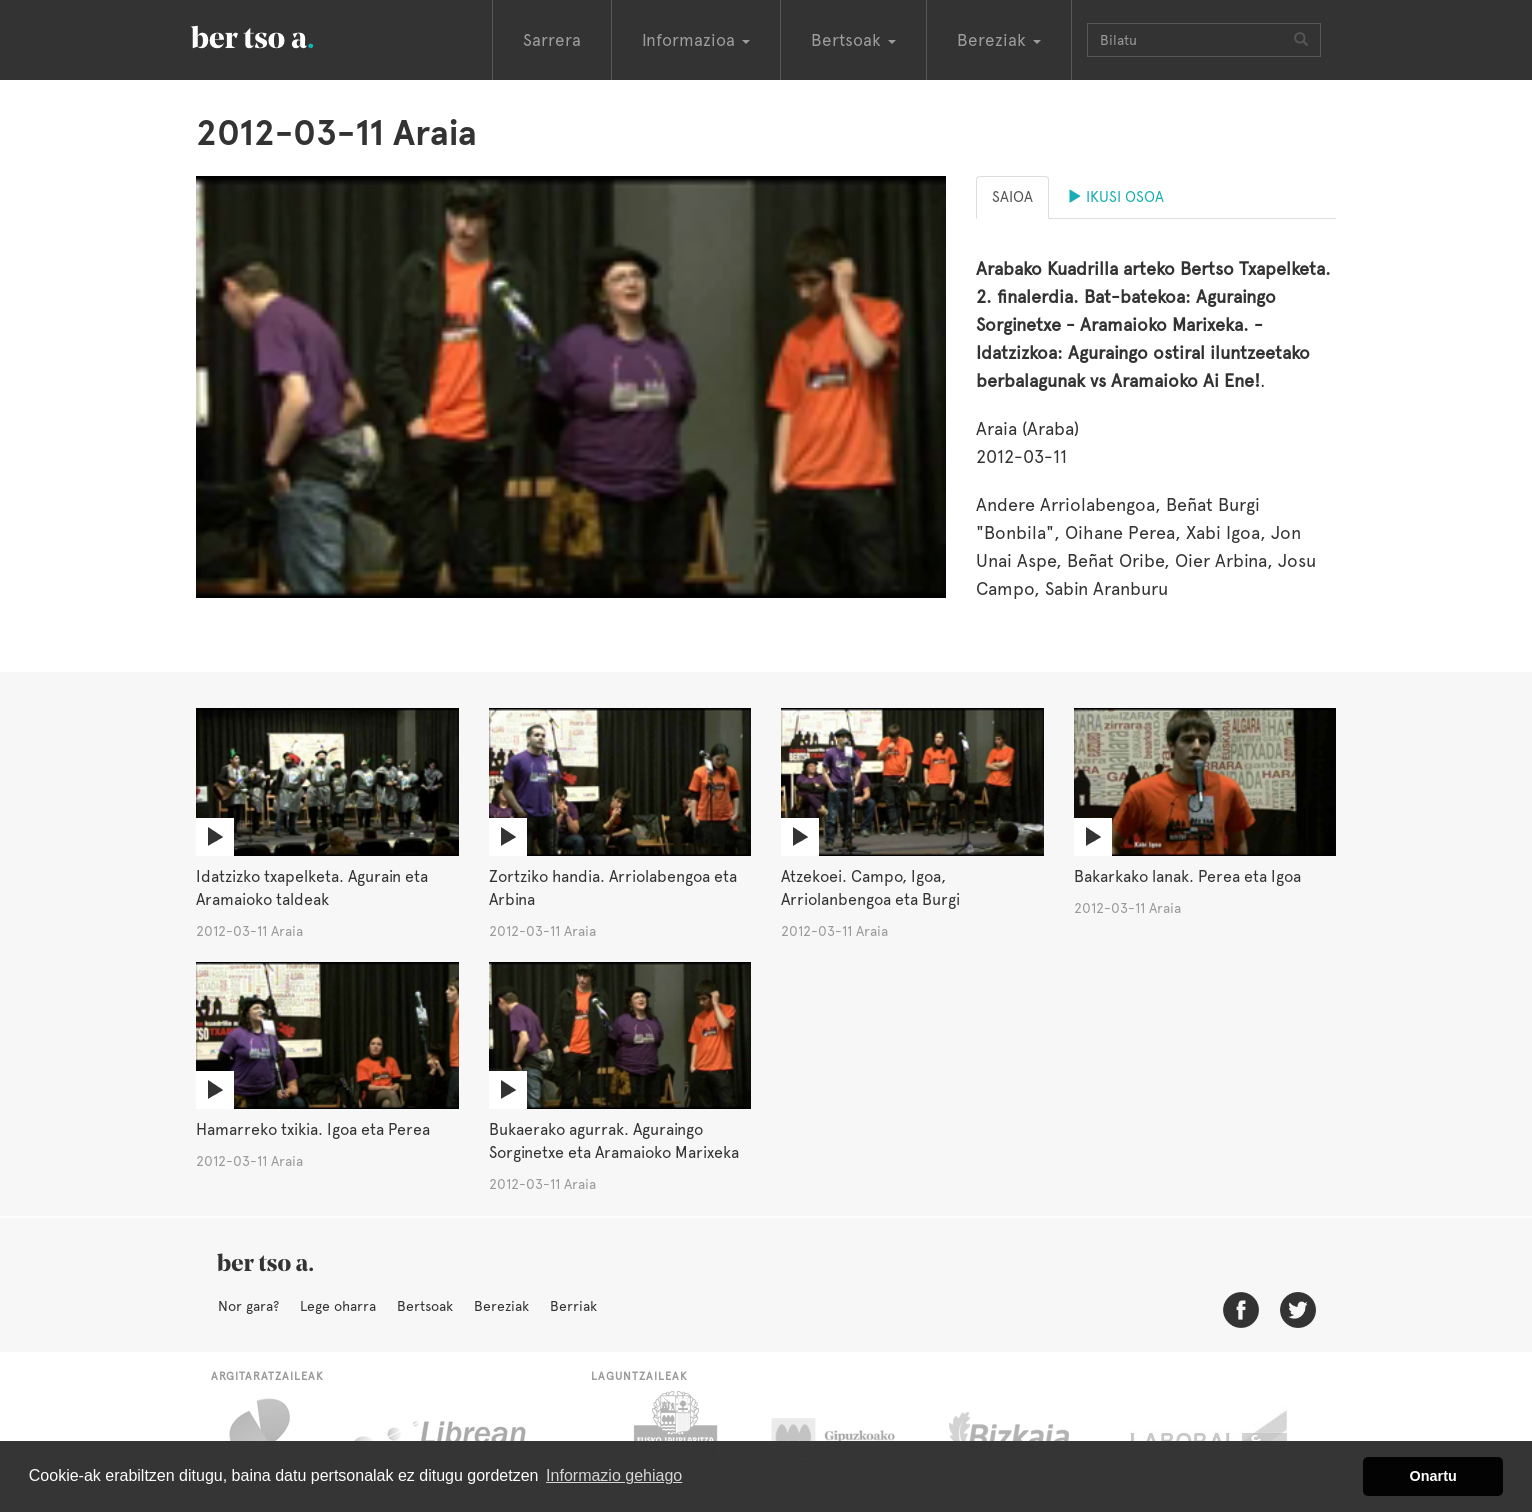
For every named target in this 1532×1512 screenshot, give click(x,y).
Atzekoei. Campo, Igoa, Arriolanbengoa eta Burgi (870, 888)
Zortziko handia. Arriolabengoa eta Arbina (613, 888)
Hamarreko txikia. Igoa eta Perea (313, 1129)
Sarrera (552, 40)
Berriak (573, 1306)
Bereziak (501, 1306)
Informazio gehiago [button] (614, 1475)
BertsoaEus (281, 35)
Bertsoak (425, 1306)
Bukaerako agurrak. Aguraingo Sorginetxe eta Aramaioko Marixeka (614, 1141)
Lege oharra (338, 1306)
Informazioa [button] (696, 40)
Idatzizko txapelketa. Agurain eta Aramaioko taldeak (312, 888)
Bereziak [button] (999, 40)
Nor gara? (248, 1306)
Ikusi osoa (1115, 197)
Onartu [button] (1433, 1476)
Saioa (1012, 197)
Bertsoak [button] (853, 40)
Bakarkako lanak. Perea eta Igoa (1187, 876)
